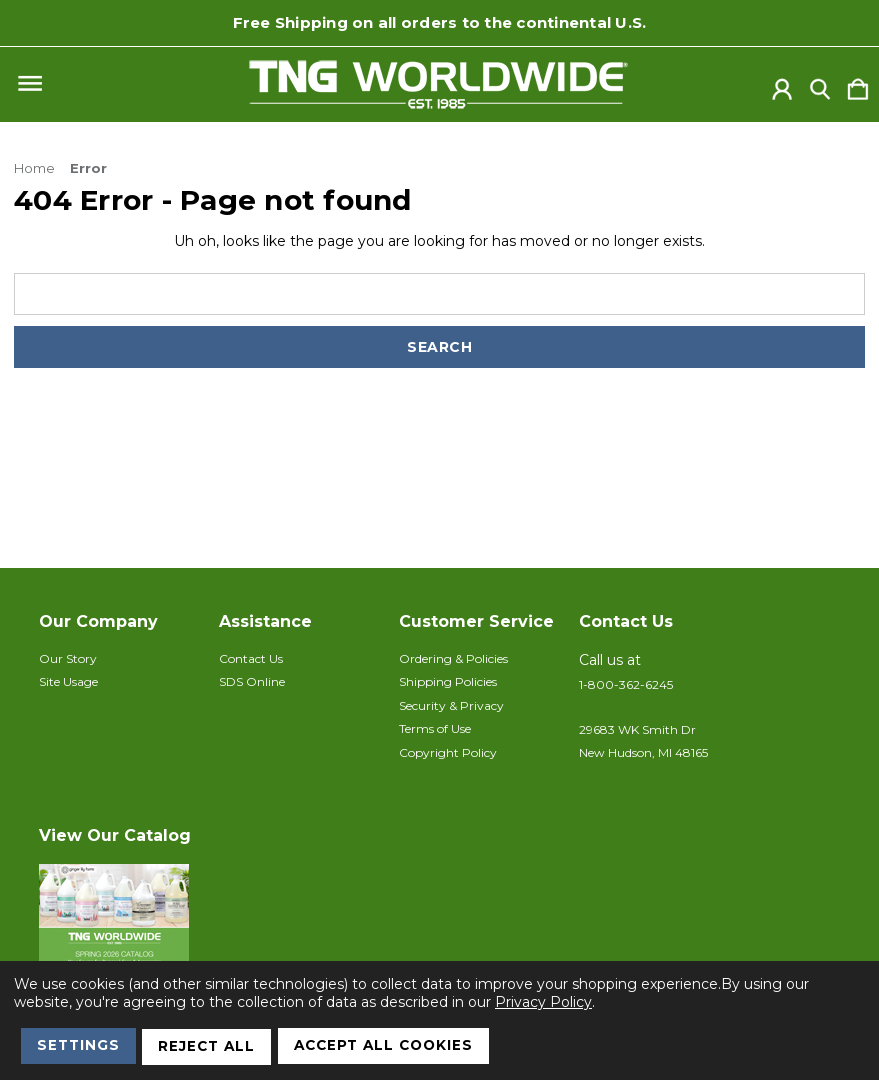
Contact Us (251, 658)
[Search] (820, 85)
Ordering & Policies (453, 658)
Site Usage (68, 681)
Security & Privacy (451, 705)
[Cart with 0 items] (858, 85)
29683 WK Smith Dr (637, 729)
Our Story (68, 658)
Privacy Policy (543, 1005)
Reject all (213, 1048)
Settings (80, 1048)
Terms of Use (435, 728)
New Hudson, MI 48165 (643, 752)
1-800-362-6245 (626, 684)
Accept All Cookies (396, 1048)
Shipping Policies (448, 681)
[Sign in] (782, 85)
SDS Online (252, 681)
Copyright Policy (448, 752)
